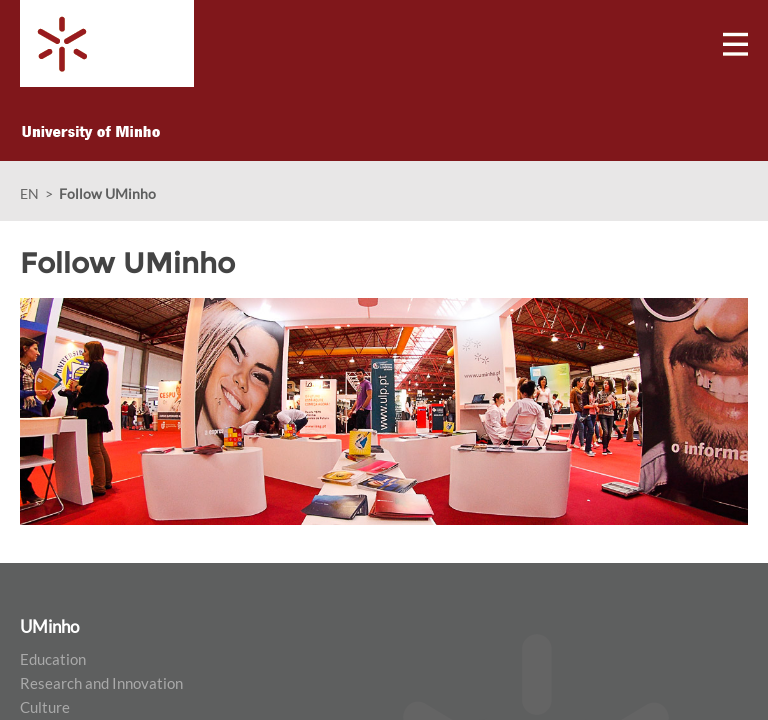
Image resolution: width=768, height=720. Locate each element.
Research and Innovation (101, 683)
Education (53, 659)
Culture (45, 707)
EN (29, 193)
